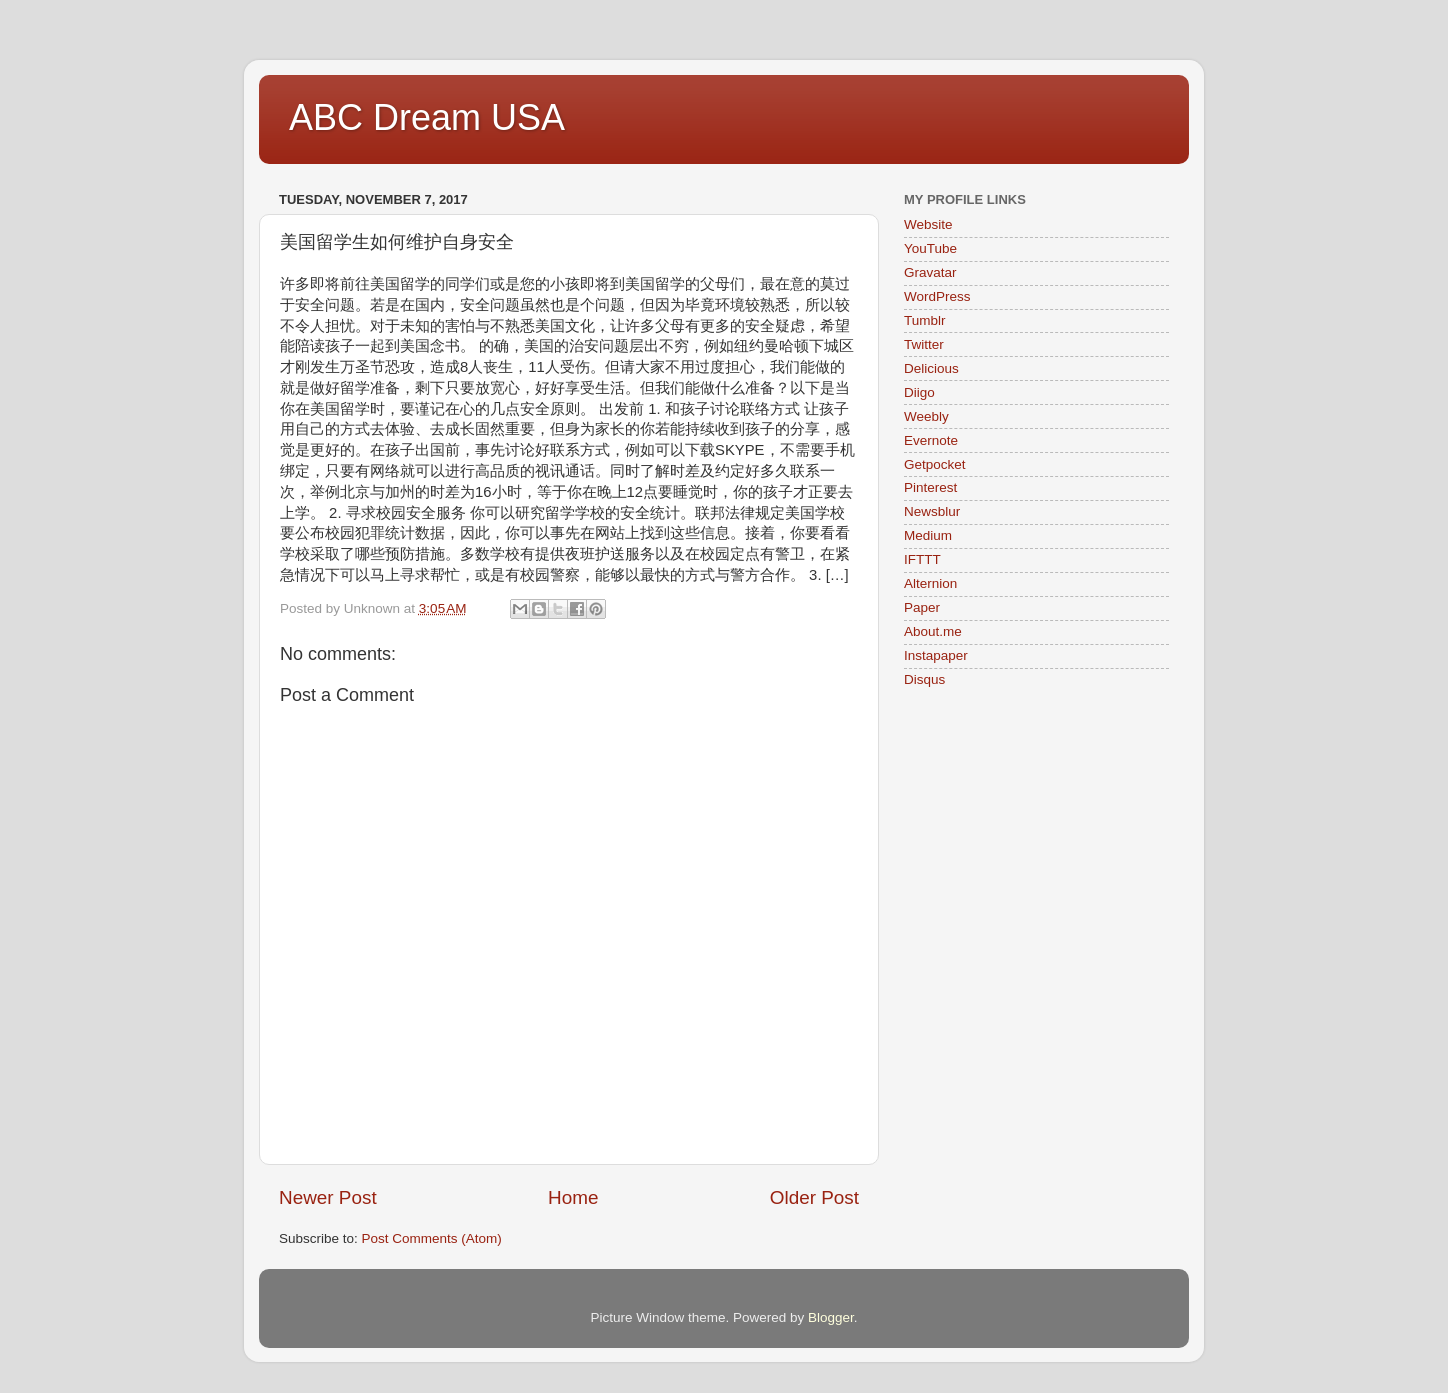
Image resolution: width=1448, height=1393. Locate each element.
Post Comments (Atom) (432, 1238)
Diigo (919, 392)
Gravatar (930, 272)
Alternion (930, 583)
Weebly (926, 416)
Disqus (924, 679)
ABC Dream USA (427, 117)
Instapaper (936, 655)
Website (928, 224)
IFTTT (922, 559)
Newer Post (328, 1197)
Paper (922, 607)
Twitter (924, 344)
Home (573, 1197)
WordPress (937, 296)
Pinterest (930, 487)
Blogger (831, 1317)
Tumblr (925, 320)
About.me (933, 631)
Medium (928, 535)
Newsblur (932, 511)
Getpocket (935, 464)
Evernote (931, 440)
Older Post (814, 1197)
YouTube (930, 248)
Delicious (931, 368)
